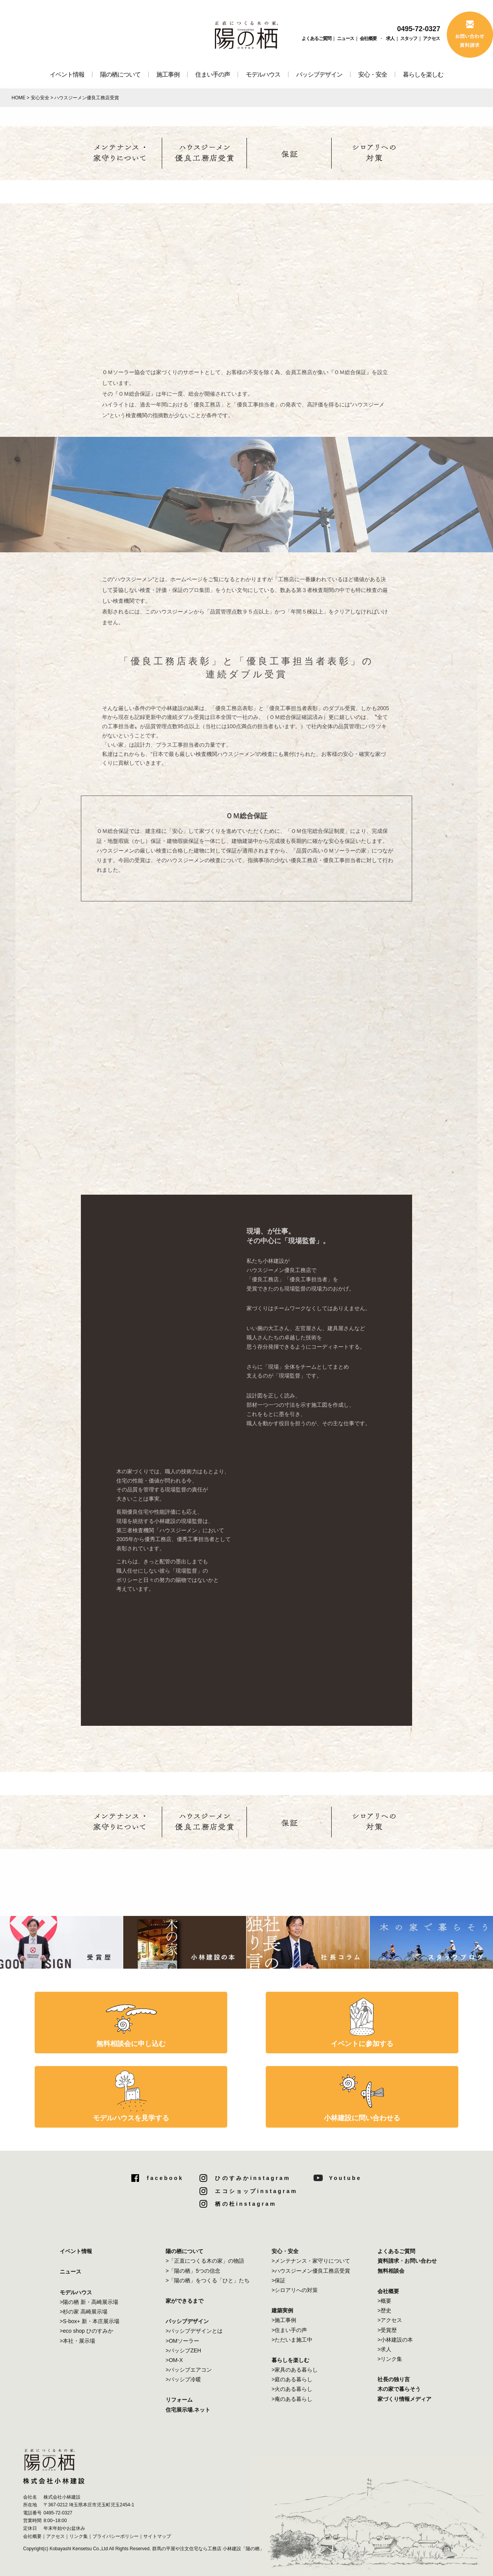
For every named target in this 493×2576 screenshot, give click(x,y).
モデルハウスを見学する (131, 2118)
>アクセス (389, 2320)
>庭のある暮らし (292, 2379)
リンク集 (78, 2536)
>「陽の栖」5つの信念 (193, 2271)
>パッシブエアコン (189, 2370)
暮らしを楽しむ (423, 74)
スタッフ (408, 38)
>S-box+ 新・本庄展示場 (89, 2321)
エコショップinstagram (256, 2191)
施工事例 (167, 74)
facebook (165, 2178)
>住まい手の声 (289, 2330)
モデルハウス (263, 74)
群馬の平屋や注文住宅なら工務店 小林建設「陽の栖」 (208, 2548)
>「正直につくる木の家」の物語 (205, 2261)
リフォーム (179, 2400)
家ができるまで (184, 2301)
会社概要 (368, 38)
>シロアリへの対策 (295, 2290)
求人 (390, 38)
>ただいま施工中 (292, 2340)
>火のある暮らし (292, 2389)
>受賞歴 (387, 2330)
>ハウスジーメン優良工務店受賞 (311, 2271)
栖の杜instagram (245, 2204)
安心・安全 (372, 74)
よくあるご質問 (316, 38)
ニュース (345, 38)
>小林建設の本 (395, 2340)
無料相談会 (390, 2271)
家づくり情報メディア (404, 2399)
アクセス (431, 38)
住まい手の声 (212, 74)
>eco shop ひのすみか (86, 2331)
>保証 (278, 2280)
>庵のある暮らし (292, 2399)
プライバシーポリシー (115, 2536)
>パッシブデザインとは (194, 2331)
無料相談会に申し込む (131, 2044)
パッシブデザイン (319, 74)
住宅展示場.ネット (188, 2410)
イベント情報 (67, 74)
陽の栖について (120, 74)
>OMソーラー (182, 2341)
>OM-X (174, 2360)
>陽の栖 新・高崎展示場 (89, 2302)
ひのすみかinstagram (252, 2178)
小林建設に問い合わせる (362, 2118)
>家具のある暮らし (295, 2370)
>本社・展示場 (77, 2341)
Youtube (345, 2178)
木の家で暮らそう (399, 2389)
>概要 (384, 2301)
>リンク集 (389, 2359)
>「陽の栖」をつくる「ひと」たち (208, 2280)
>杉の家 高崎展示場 (83, 2312)
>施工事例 (284, 2320)
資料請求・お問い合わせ (407, 2261)
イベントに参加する (362, 2044)
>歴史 (384, 2310)
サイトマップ (157, 2536)
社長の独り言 (393, 2379)
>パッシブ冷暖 (183, 2379)
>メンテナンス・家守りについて (311, 2261)
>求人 (384, 2349)
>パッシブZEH (183, 2350)
